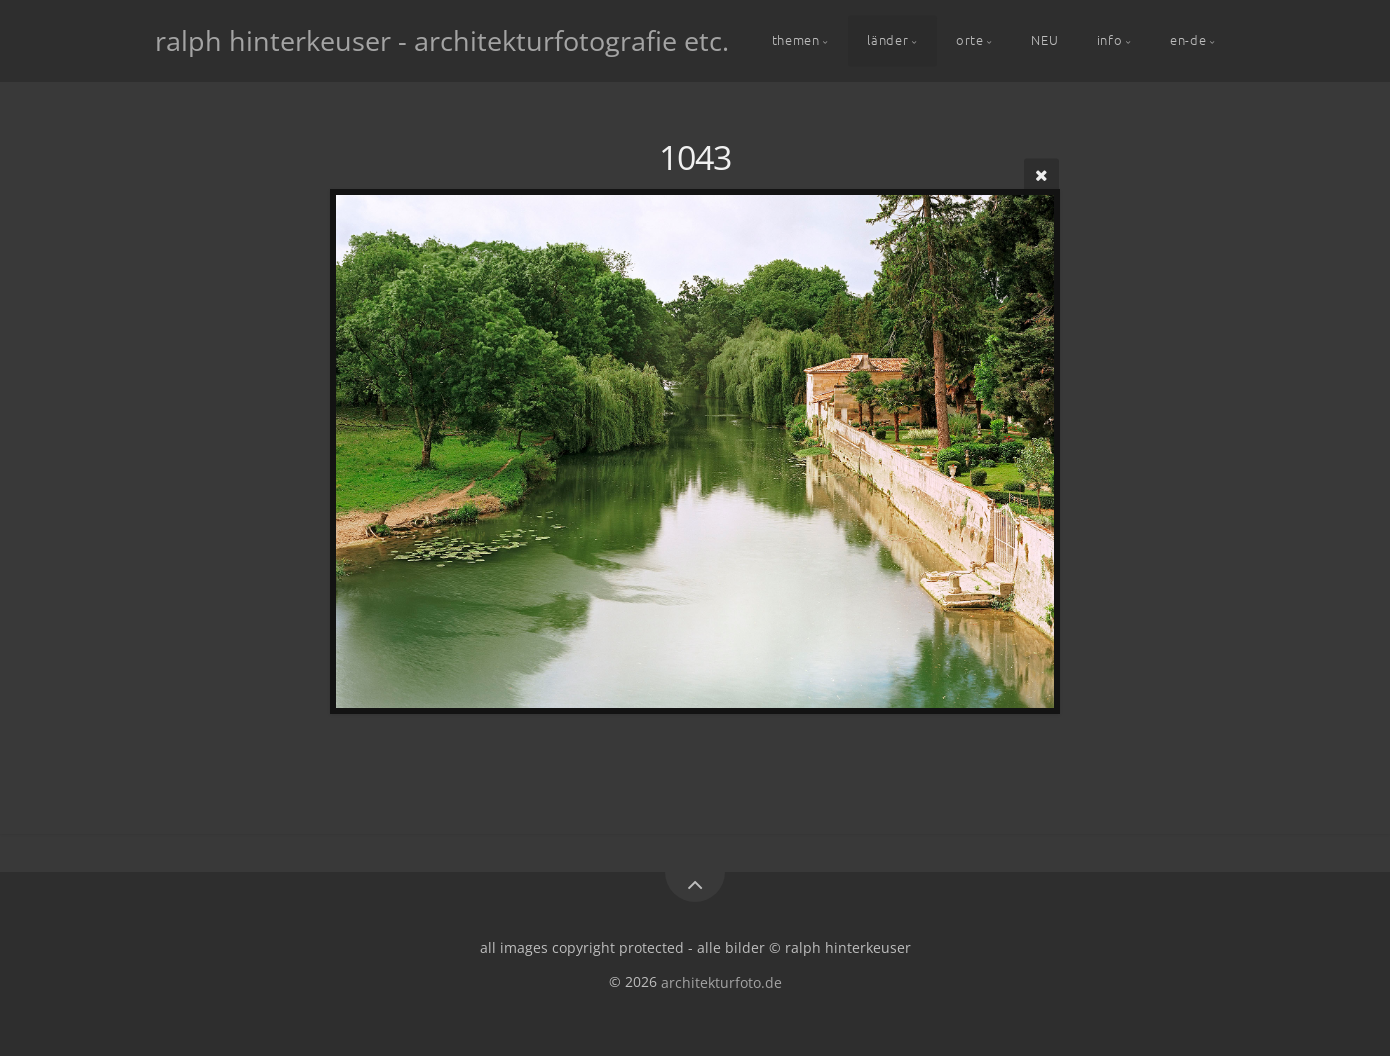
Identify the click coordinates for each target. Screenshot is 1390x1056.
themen (796, 39)
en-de (1188, 39)
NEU (1044, 39)
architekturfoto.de (721, 981)
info (1110, 39)
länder (887, 39)
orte (970, 39)
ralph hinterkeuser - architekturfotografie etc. (442, 40)
